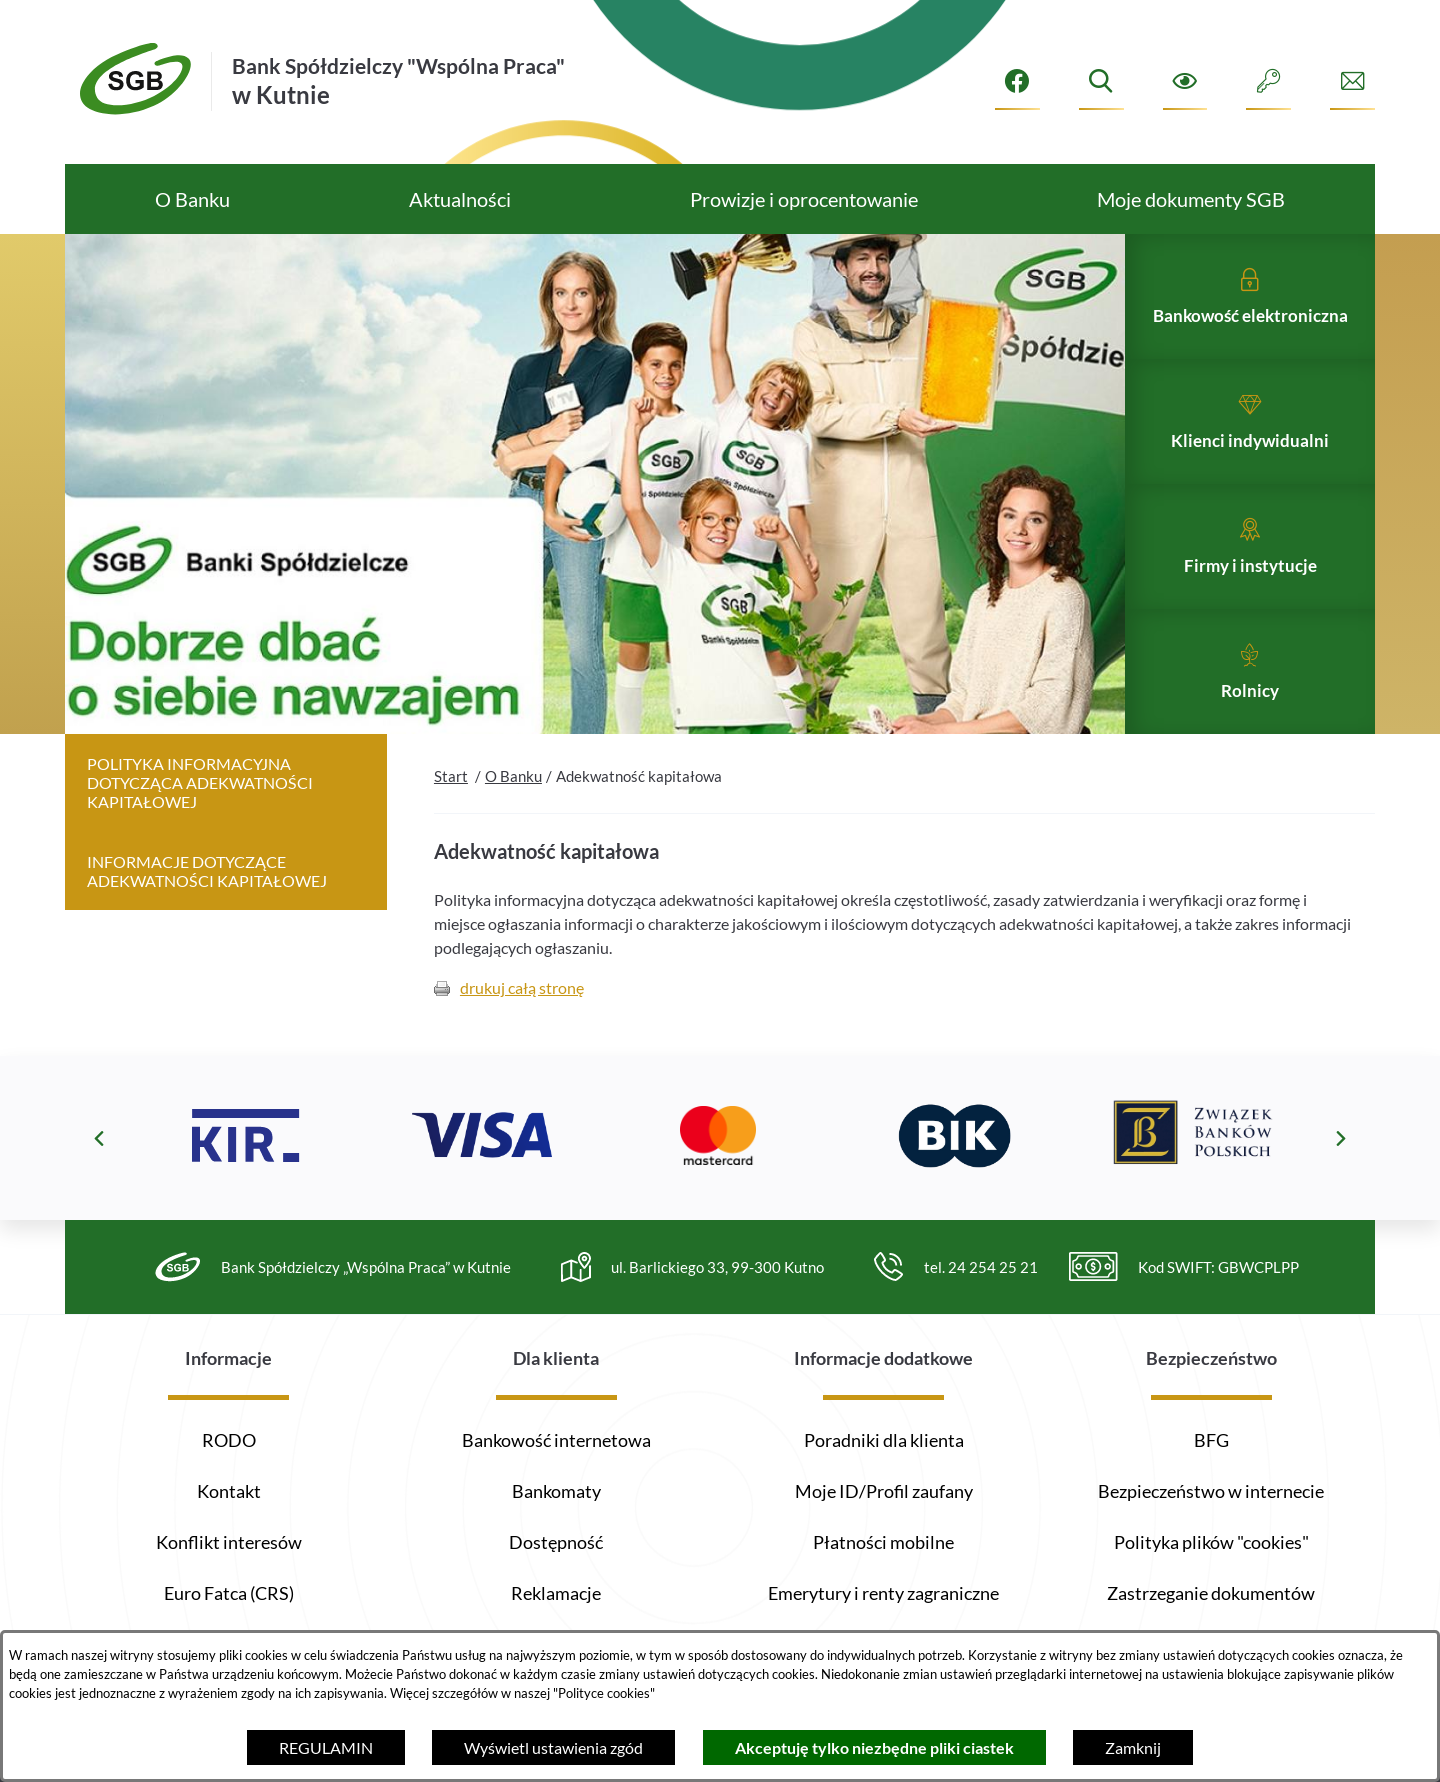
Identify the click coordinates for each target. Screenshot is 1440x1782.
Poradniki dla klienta (884, 1440)
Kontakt (229, 1491)
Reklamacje (556, 1593)
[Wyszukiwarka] (1101, 81)
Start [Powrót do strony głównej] (451, 818)
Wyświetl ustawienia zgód (553, 1747)
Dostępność (556, 1542)
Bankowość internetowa (556, 1440)
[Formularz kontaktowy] (1352, 81)
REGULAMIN (326, 1747)
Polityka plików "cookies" (1211, 1542)
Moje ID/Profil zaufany (884, 1491)
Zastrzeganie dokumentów (1211, 1593)
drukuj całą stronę (522, 1030)
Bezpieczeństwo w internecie (1211, 1491)
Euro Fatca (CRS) (229, 1593)
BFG (1211, 1440)
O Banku (513, 818)
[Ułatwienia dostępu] (1185, 81)
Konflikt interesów (229, 1542)
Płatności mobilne (883, 1542)
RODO (229, 1440)
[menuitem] (192, 199)
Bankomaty (556, 1491)
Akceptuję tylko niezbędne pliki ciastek (874, 1747)
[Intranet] (1268, 81)
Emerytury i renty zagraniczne (883, 1593)
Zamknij (1133, 1747)
